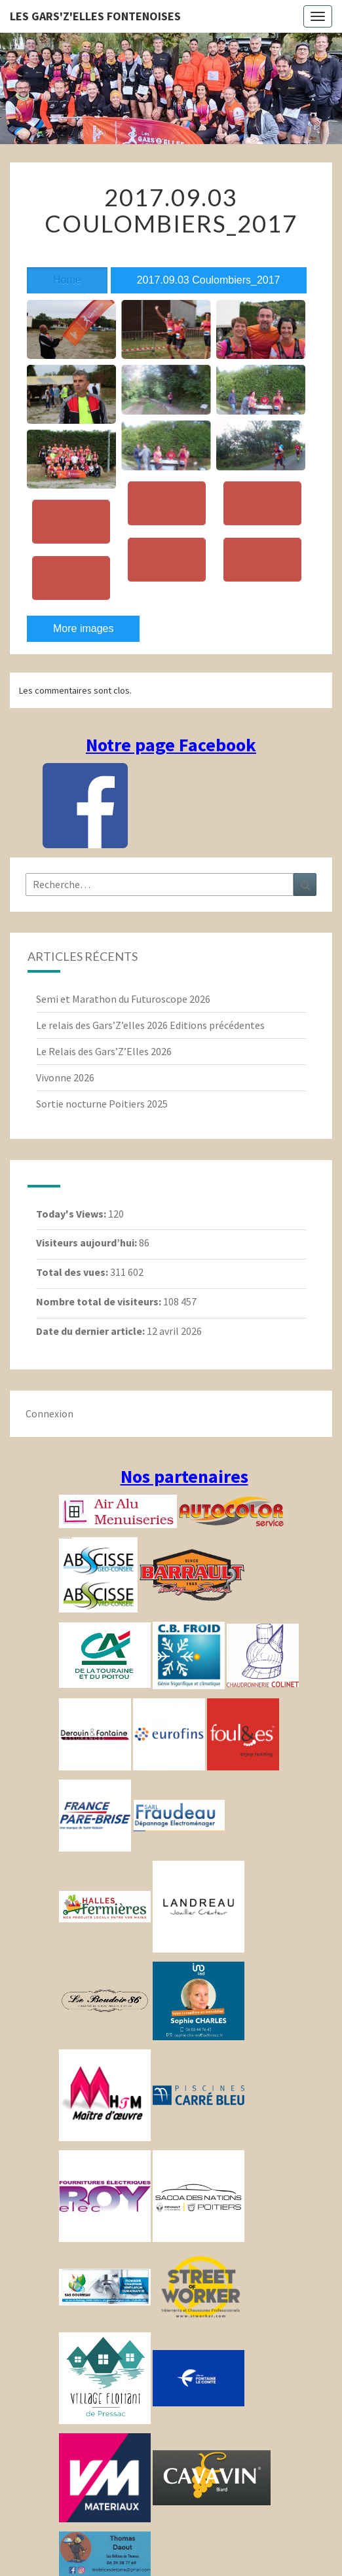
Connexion (49, 1413)
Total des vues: (73, 1272)
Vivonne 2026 (65, 1077)
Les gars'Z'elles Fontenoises (95, 16)
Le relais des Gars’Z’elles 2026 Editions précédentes (150, 1025)
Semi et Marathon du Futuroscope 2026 (123, 998)
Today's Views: (72, 1213)
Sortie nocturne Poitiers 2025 (102, 1103)
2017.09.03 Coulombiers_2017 (208, 280)
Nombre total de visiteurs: (99, 1301)
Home (67, 280)
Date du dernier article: (91, 1330)
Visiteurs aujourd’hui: (87, 1242)
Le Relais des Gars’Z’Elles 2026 (104, 1051)
